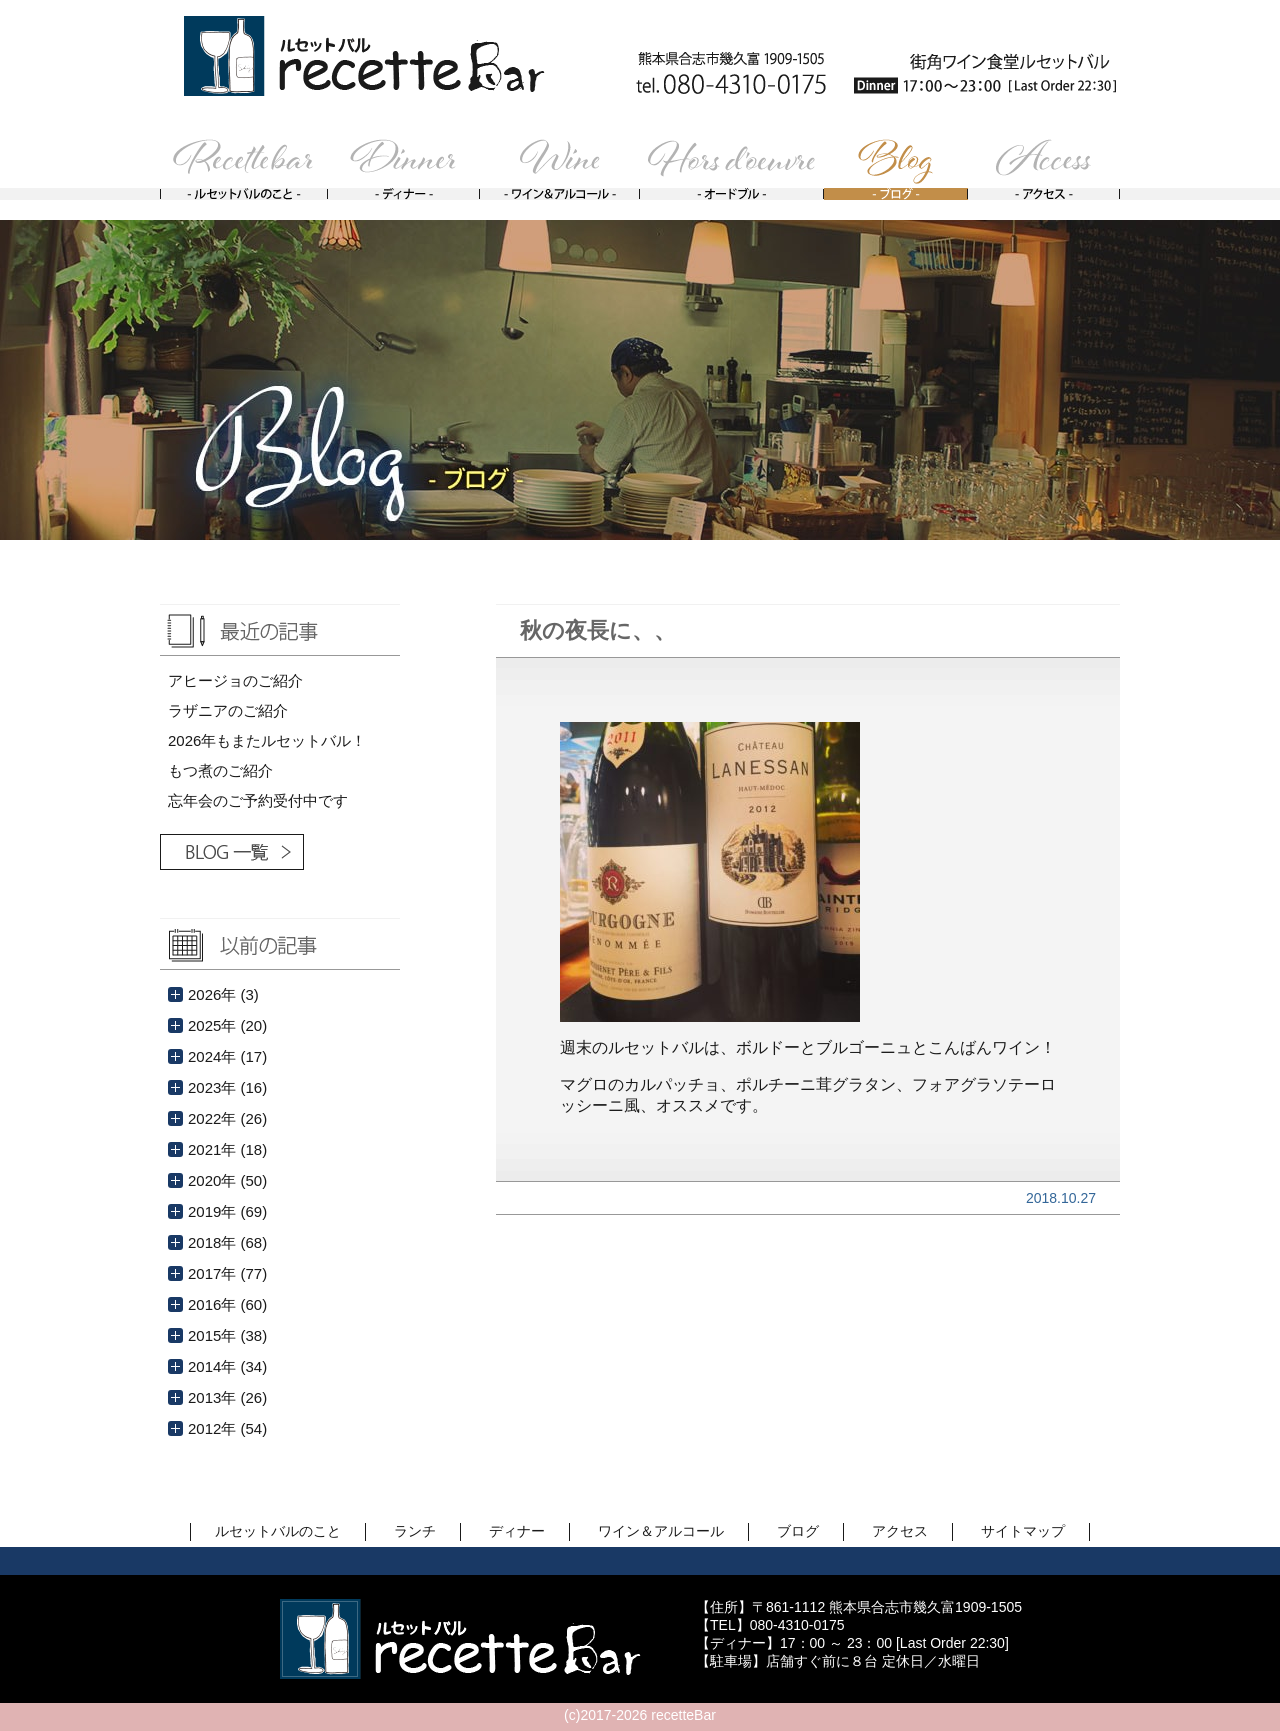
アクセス (900, 1531)
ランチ (415, 1531)
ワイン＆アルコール (661, 1531)
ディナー (517, 1531)
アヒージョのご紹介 (235, 680)
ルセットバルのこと (278, 1531)
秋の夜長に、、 (598, 630)
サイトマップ (1023, 1531)
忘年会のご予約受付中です (258, 800)
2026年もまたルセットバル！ (267, 740)
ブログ (798, 1531)
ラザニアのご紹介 (228, 710)
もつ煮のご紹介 (220, 770)
